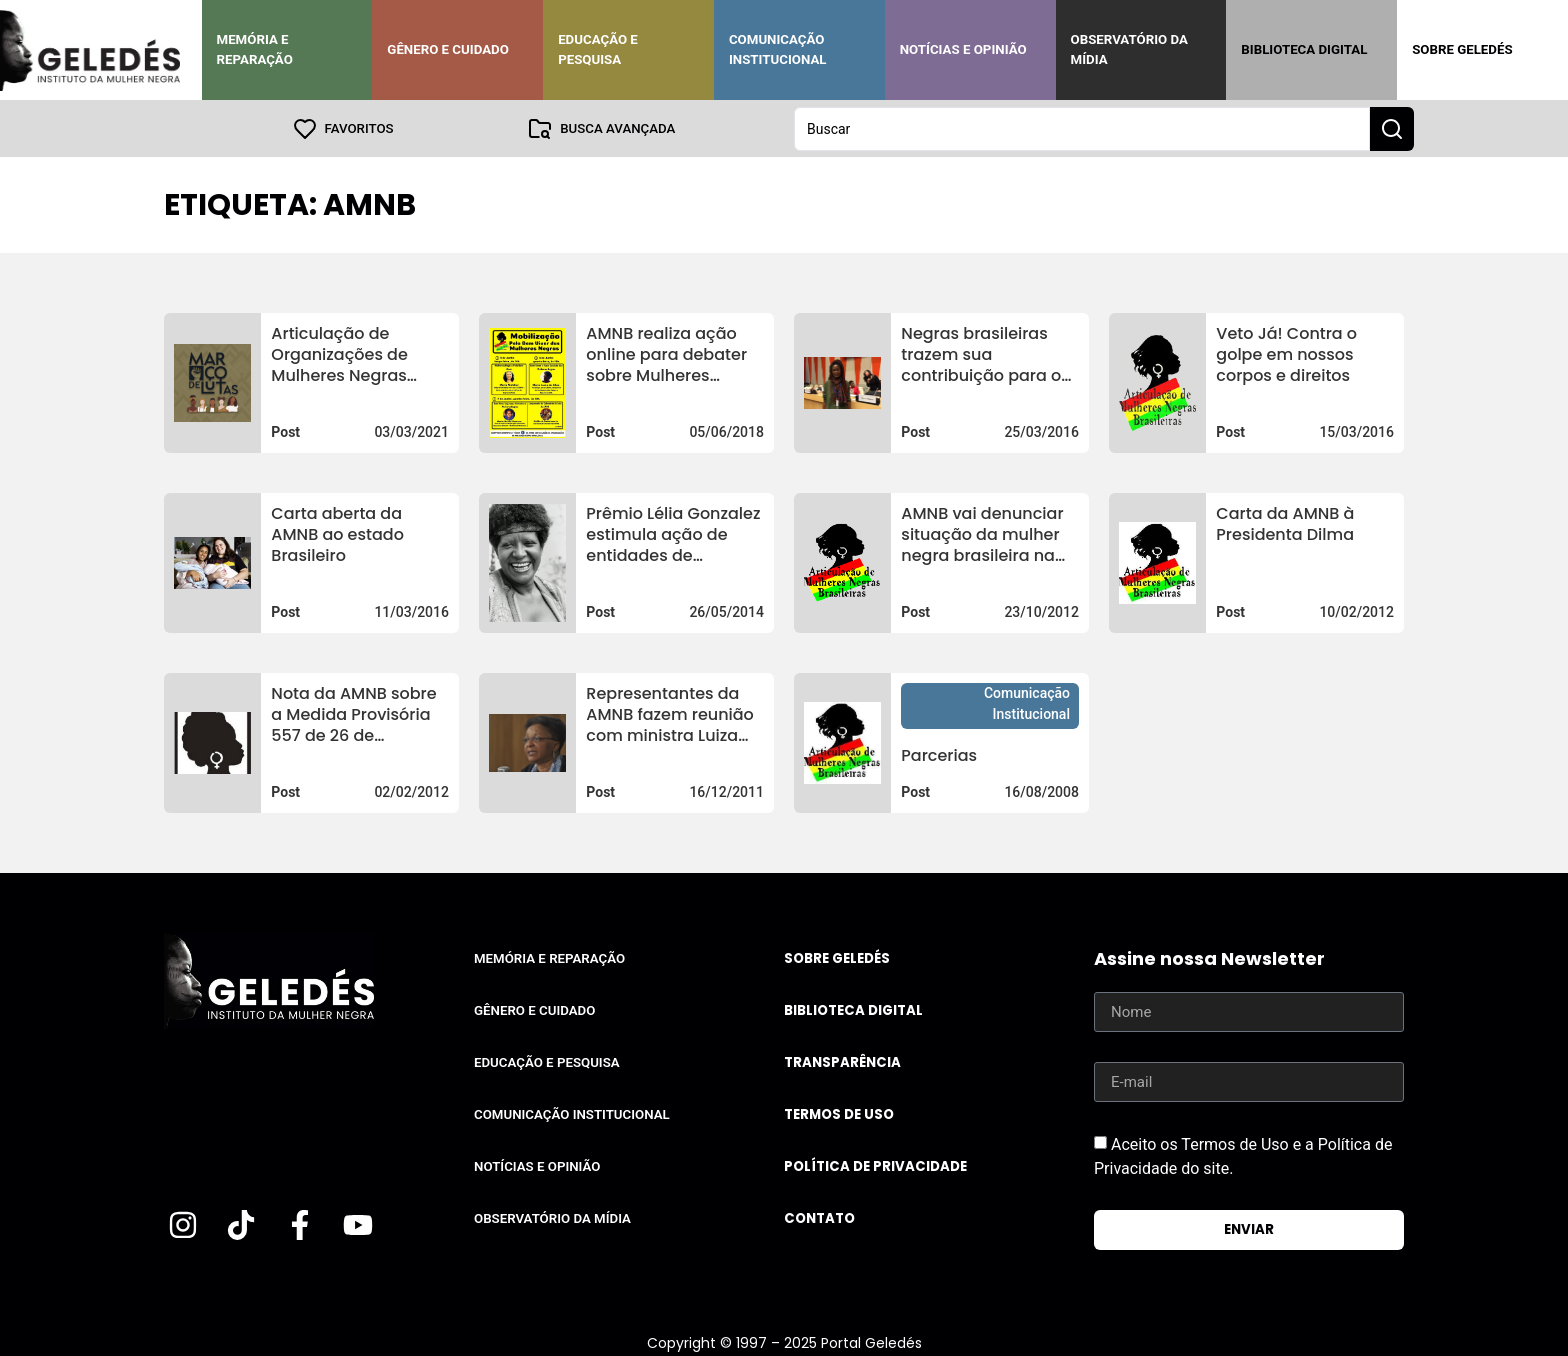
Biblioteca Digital (1304, 49)
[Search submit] (1392, 128)
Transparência (842, 1061)
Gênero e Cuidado (448, 49)
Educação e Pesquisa (598, 49)
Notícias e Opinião (963, 49)
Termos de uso (839, 1113)
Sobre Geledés (1462, 49)
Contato (819, 1217)
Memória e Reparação (255, 49)
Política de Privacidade (875, 1165)
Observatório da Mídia (1129, 49)
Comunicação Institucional (778, 49)
